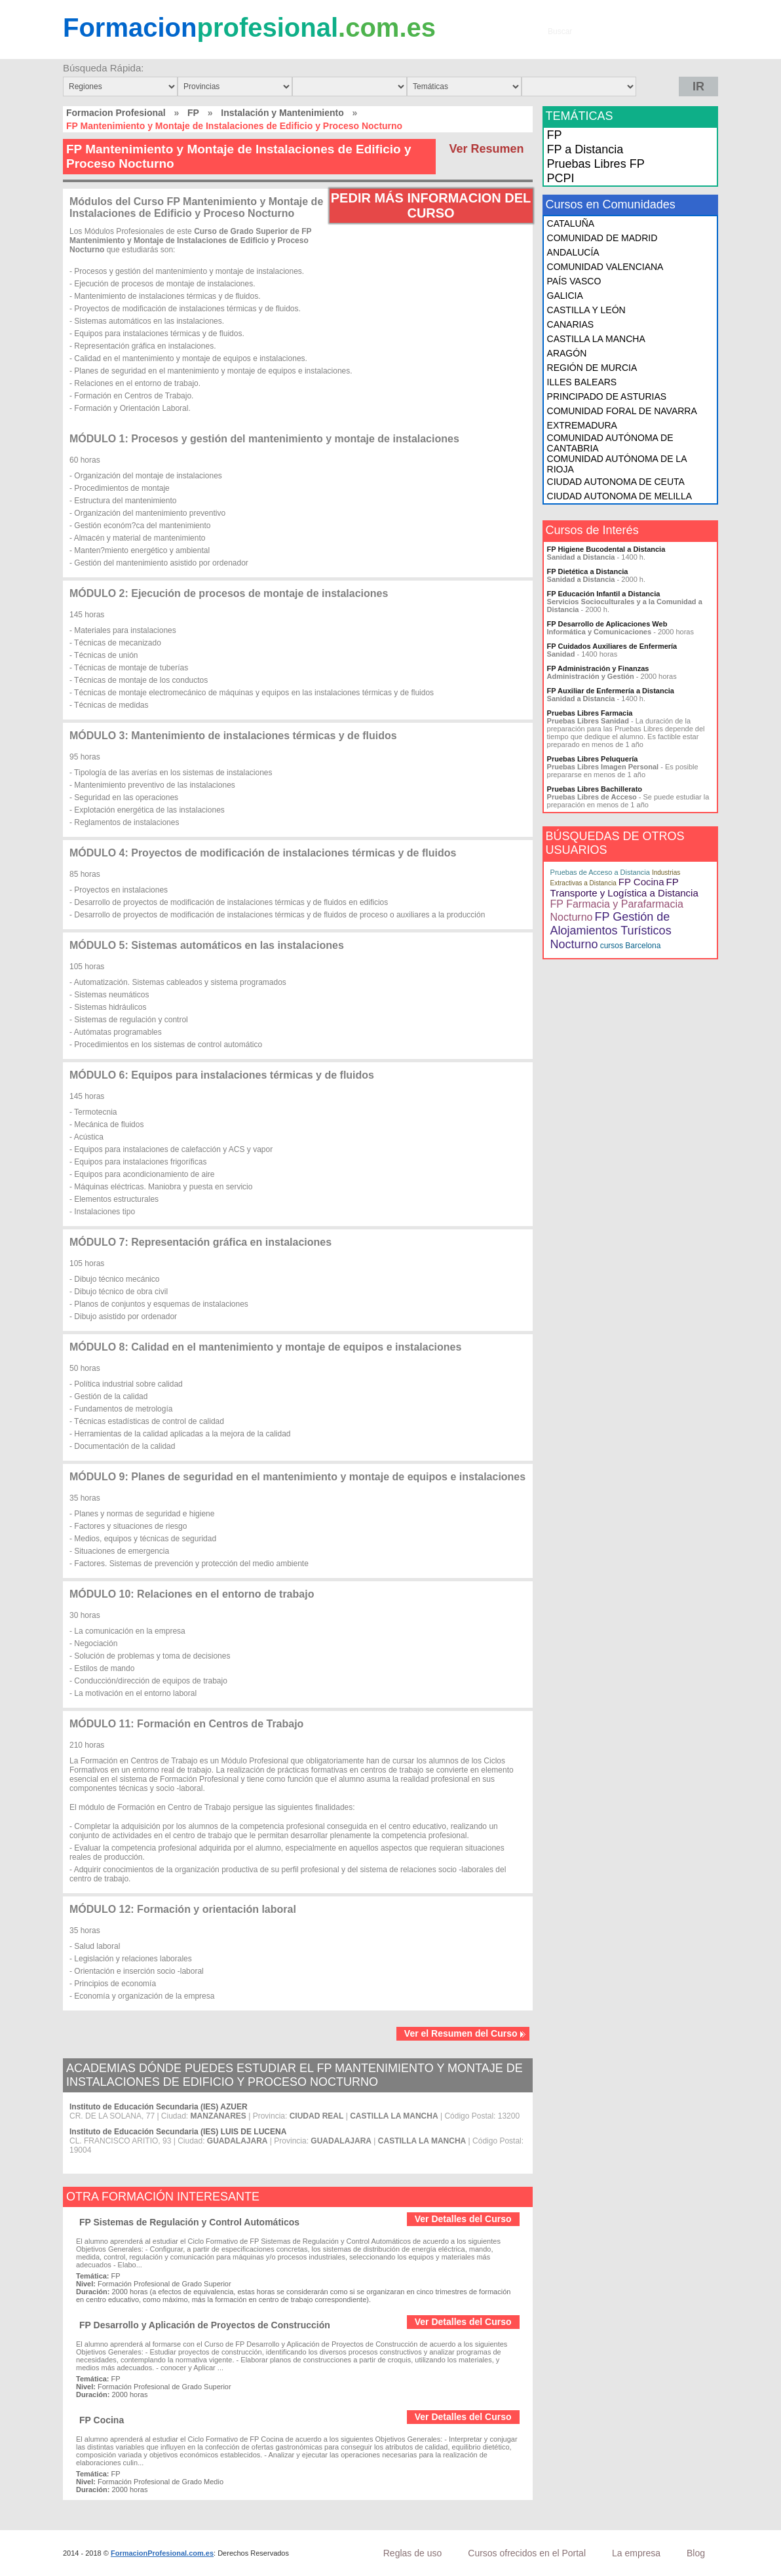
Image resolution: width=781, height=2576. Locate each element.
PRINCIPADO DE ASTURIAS (607, 396)
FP (193, 112)
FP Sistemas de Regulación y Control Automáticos (189, 2222)
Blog (696, 2553)
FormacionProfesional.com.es (162, 2553)
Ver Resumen (486, 148)
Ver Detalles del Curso (463, 2219)
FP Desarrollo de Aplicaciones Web (607, 624)
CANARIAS (570, 324)
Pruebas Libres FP (596, 163)
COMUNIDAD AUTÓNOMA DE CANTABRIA (610, 443)
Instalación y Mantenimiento (282, 112)
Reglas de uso (412, 2553)
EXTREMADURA (582, 425)
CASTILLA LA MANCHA (596, 339)
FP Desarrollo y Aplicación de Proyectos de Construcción (204, 2325)
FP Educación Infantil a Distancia (603, 594)
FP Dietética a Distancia (587, 571)
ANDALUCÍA (573, 252)
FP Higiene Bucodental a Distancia (606, 549)
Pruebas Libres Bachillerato (595, 789)
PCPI (561, 178)
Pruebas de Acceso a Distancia (600, 872)
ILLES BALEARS (582, 382)
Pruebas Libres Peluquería (592, 759)
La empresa (636, 2553)
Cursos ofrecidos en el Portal (527, 2553)
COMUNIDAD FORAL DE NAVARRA (622, 411)
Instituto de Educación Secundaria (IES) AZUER (158, 2106)
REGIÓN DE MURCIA (592, 367)
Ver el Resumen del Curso (465, 2033)
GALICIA (565, 295)
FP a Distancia (585, 149)
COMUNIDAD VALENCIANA (605, 266)
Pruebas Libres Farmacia (590, 713)
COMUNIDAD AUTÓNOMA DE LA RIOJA (617, 463)
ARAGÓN (567, 353)
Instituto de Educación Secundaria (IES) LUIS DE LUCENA (177, 2131)
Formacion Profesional (116, 112)
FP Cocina (101, 2420)
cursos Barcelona (630, 945)
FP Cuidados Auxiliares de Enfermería (612, 646)
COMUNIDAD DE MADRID (602, 238)
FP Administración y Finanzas (598, 668)
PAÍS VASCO (574, 281)
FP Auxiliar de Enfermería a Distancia (610, 691)
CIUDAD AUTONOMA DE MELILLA (619, 496)
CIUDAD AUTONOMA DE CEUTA (616, 481)
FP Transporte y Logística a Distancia (624, 887)
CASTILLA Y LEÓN (586, 310)
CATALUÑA (571, 223)
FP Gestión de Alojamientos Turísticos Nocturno (611, 930)
